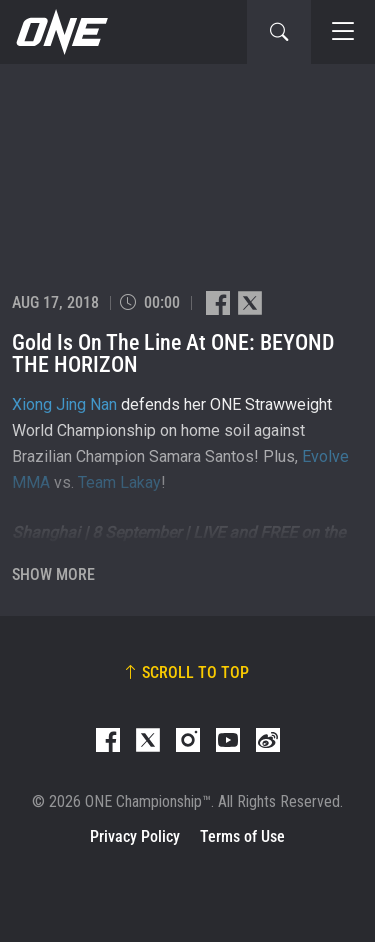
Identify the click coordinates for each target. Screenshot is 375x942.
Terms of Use (242, 836)
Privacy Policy (135, 836)
